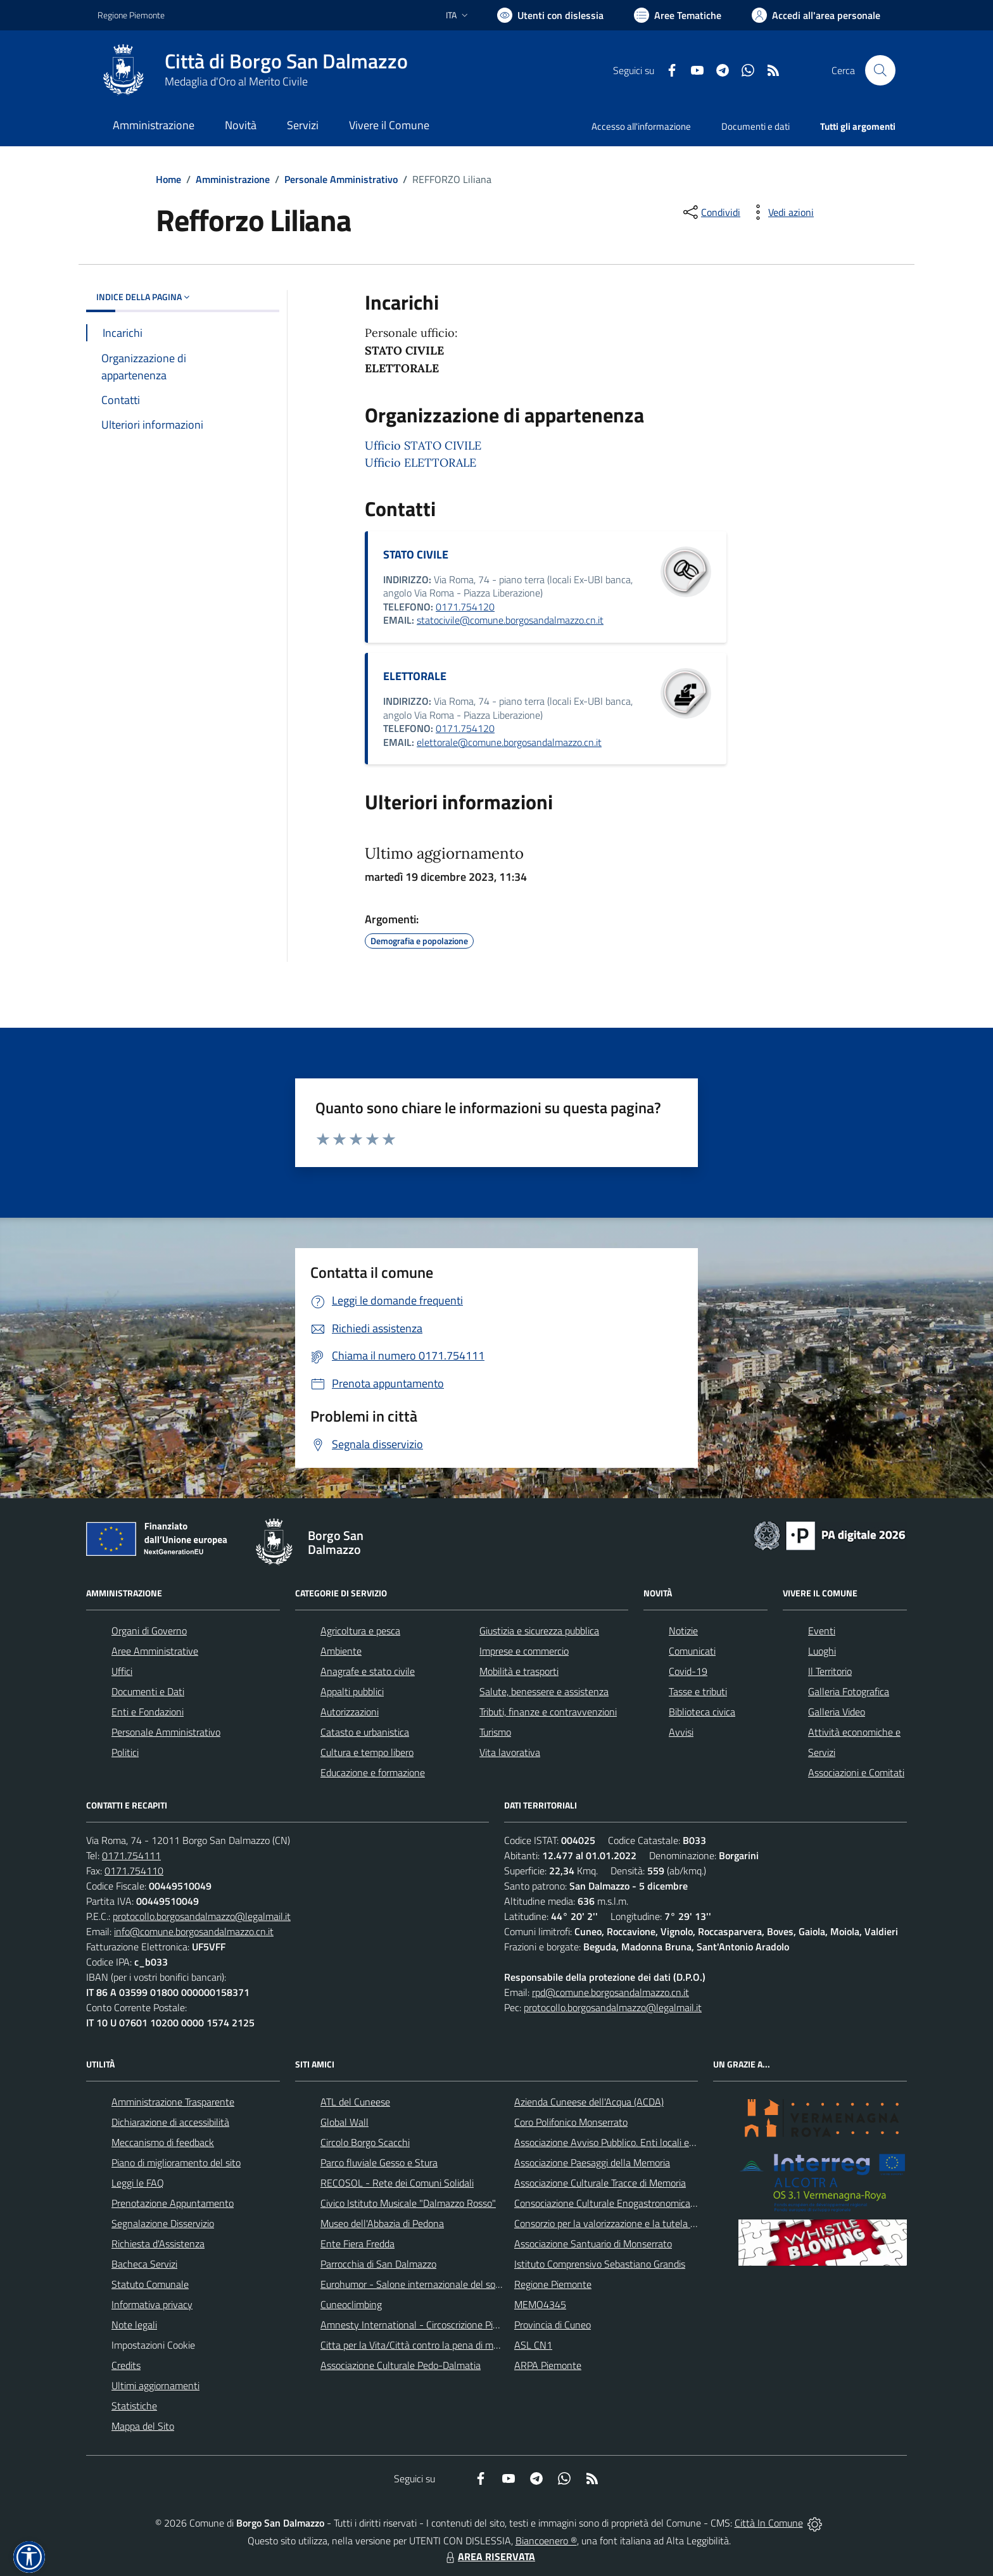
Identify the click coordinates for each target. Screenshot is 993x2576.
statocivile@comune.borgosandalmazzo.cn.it (510, 620)
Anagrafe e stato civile (367, 1671)
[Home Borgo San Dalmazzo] (253, 70)
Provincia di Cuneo (552, 2324)
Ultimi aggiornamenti (155, 2385)
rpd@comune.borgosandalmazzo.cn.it (610, 1992)
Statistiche (134, 2405)
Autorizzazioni (349, 1711)
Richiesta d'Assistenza (158, 2243)
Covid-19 (688, 1671)
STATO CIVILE (415, 554)
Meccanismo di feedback (162, 2142)
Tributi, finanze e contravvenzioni (548, 1711)
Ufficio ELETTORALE (420, 462)
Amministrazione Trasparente (172, 2101)
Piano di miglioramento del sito (176, 2162)
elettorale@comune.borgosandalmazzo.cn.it (509, 742)
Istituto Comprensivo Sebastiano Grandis (599, 2263)
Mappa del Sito (142, 2426)
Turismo (495, 1731)
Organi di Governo (149, 1630)
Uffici (121, 1671)
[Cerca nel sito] (880, 70)
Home (168, 179)
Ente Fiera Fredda (357, 2243)
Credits (126, 2365)
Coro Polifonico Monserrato (571, 2122)
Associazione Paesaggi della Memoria (592, 2162)
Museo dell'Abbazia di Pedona (382, 2223)
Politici (125, 1752)
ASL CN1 (533, 2344)
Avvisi (681, 1731)
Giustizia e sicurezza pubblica (539, 1630)
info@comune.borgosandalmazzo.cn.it (194, 1931)
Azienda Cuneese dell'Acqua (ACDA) (589, 2101)
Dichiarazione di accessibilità (170, 2122)
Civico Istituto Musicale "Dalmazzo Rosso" (408, 2203)
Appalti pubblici (352, 1691)
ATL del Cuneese (355, 2101)
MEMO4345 (540, 2304)
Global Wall (344, 2122)
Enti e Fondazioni (147, 1711)
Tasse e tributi (698, 1691)
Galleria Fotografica (848, 1691)
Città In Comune (769, 2522)
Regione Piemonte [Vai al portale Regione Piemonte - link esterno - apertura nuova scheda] (131, 15)
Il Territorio (830, 1671)
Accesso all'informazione (641, 126)
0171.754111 (131, 1855)
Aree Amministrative (154, 1650)
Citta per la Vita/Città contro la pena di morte (415, 2344)
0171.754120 (465, 606)
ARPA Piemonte (547, 2365)
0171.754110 (133, 1870)
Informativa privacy (152, 2304)
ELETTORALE (414, 676)
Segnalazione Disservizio (162, 2223)
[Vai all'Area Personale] (816, 15)
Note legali (134, 2324)
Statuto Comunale (150, 2284)
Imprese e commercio (524, 1650)
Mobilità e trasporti (519, 1671)
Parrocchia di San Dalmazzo (378, 2263)
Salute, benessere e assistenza (544, 1691)
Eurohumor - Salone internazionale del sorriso (416, 2284)
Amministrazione (233, 179)
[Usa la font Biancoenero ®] (550, 15)
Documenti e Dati (147, 1691)
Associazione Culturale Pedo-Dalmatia (400, 2365)
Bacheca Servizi (144, 2263)
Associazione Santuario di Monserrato (593, 2243)
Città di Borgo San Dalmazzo (286, 61)
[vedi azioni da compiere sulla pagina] (780, 212)
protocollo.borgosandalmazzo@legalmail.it (202, 1916)
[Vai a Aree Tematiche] (678, 15)
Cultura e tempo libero (367, 1752)
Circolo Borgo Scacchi (365, 2142)
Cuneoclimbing (351, 2304)
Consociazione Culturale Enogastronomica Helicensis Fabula (639, 2203)
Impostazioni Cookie (153, 2344)
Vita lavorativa (509, 1752)
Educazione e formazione (372, 1772)
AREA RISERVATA (489, 2556)
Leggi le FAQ (137, 2182)
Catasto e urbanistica (364, 1731)
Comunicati (692, 1650)
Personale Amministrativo (341, 179)
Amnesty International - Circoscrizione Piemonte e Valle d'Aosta (455, 2324)
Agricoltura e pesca (360, 1630)
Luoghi (822, 1650)
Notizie (683, 1630)
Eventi (821, 1630)
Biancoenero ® (546, 2540)
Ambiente (341, 1650)
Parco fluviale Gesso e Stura (379, 2162)
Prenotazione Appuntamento (172, 2203)
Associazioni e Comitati (856, 1772)
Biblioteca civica (702, 1711)
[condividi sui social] (710, 212)
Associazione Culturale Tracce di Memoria (600, 2182)
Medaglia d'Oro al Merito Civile (236, 81)
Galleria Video (836, 1711)
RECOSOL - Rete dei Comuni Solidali (397, 2182)
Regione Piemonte (552, 2284)
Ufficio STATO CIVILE (423, 445)
